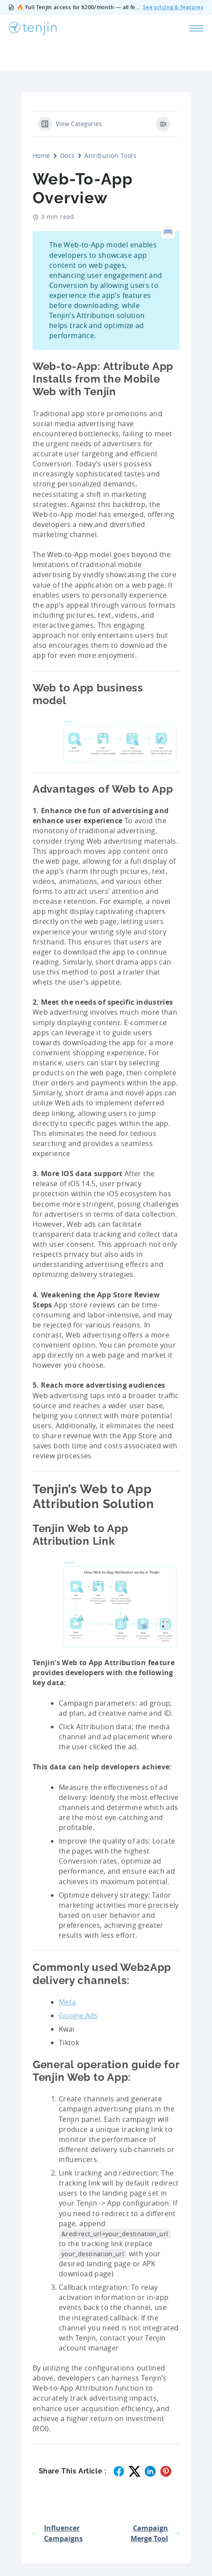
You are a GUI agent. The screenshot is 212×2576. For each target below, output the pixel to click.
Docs (67, 155)
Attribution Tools (110, 155)
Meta (67, 2002)
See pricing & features (173, 7)
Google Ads (78, 2015)
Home (41, 155)
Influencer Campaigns (58, 2533)
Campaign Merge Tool (155, 2533)
